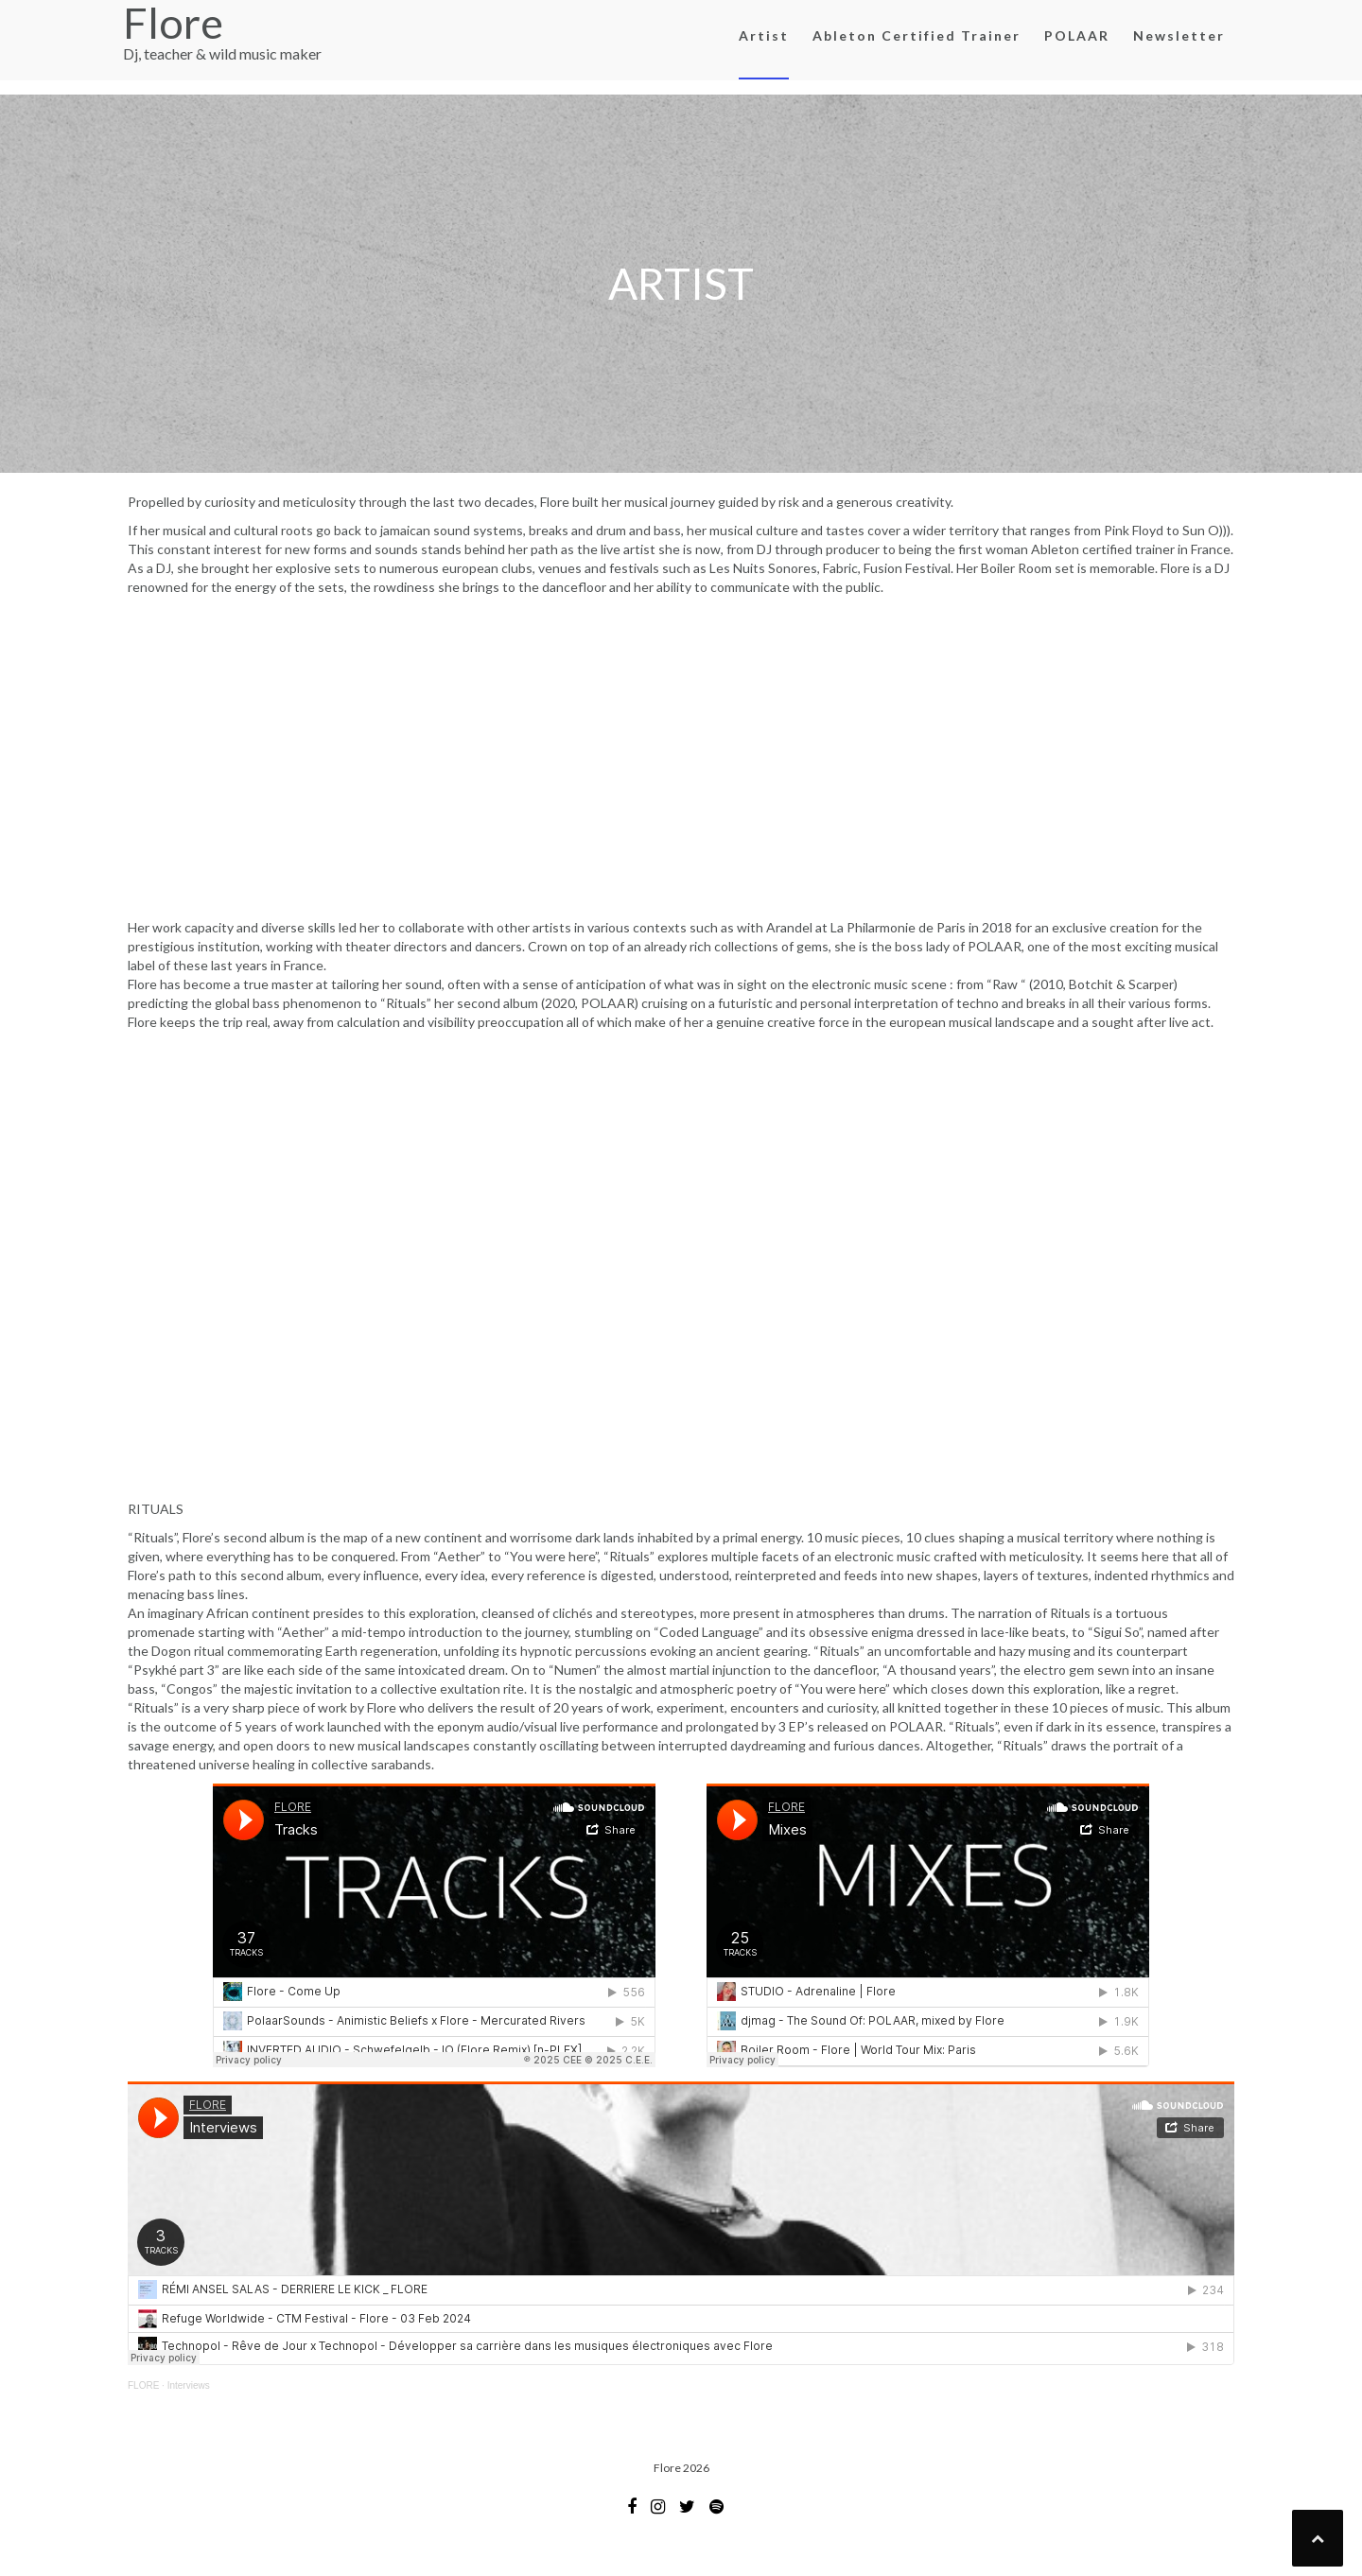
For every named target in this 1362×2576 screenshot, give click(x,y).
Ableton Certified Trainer (916, 35)
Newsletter (1179, 35)
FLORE (143, 2385)
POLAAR (1076, 35)
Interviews (188, 2385)
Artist (764, 35)
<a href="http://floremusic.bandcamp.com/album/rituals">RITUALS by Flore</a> (681, 1263)
